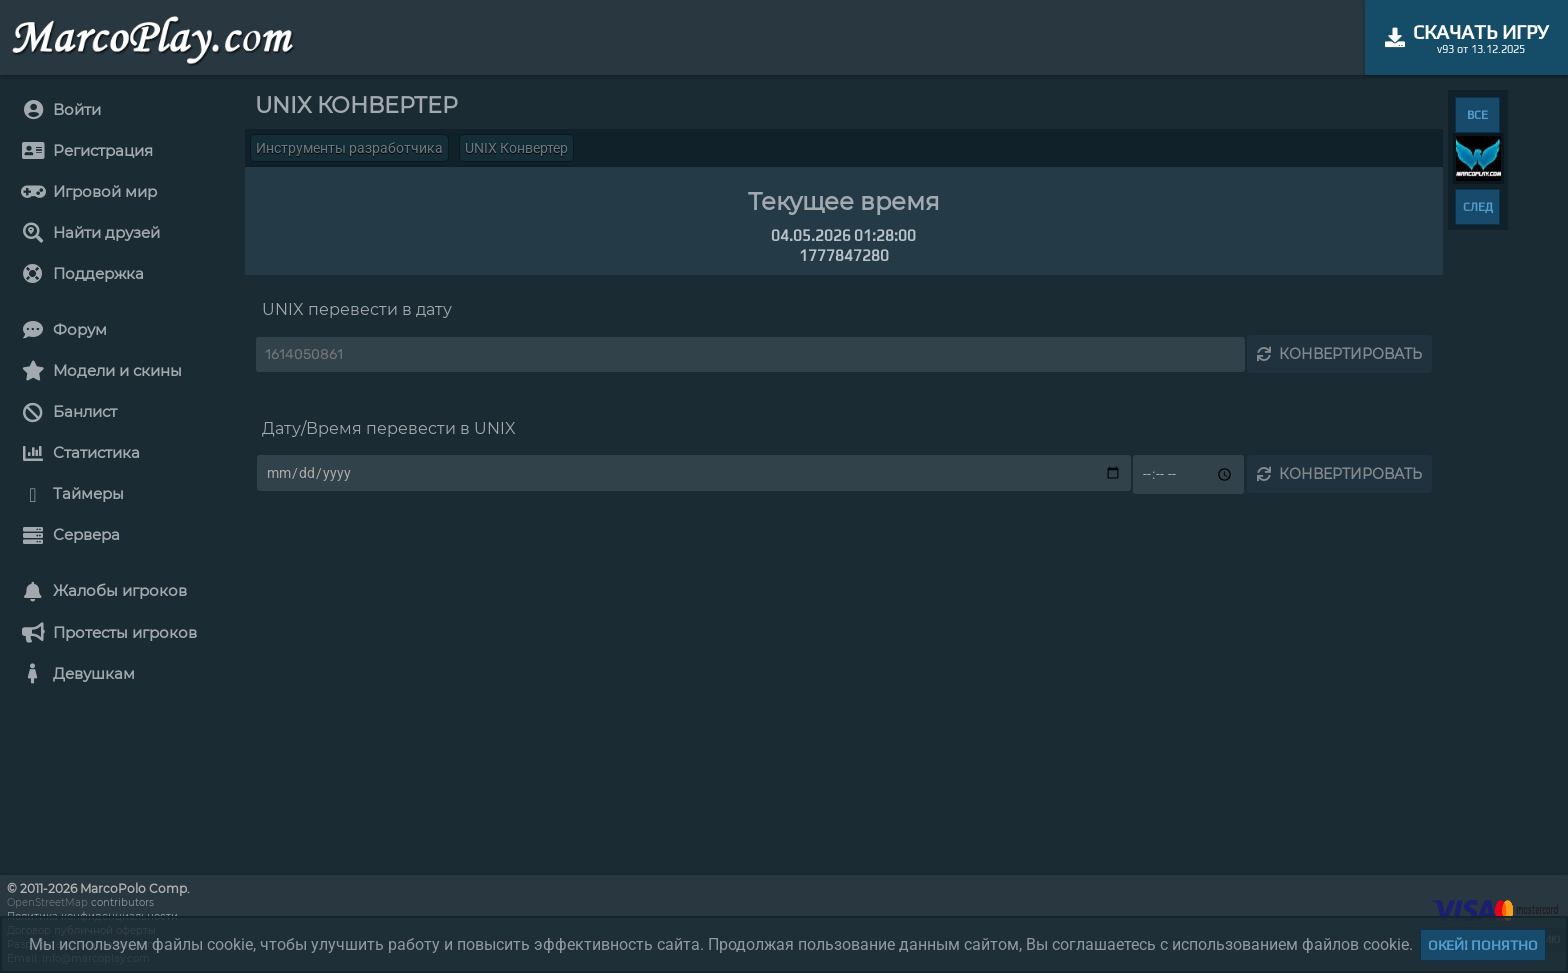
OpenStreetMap (47, 902)
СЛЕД (1478, 207)
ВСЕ (1477, 115)
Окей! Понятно (1483, 945)
